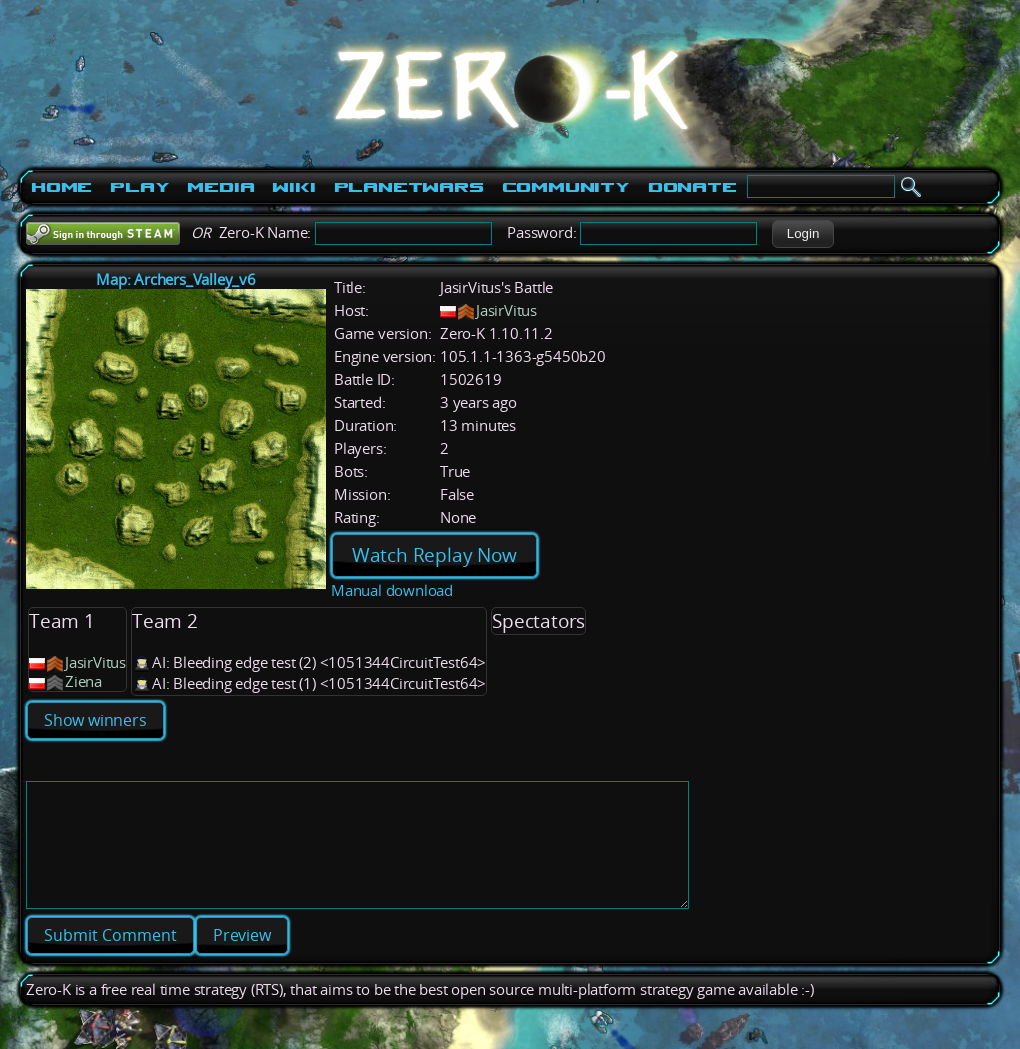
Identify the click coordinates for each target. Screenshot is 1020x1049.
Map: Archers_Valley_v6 (176, 279)
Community (566, 187)
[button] (802, 234)
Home (61, 187)
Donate (692, 187)
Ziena (83, 681)
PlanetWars (409, 187)
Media (220, 187)
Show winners (95, 720)
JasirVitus (506, 310)
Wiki (293, 187)
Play (139, 187)
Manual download (392, 590)
